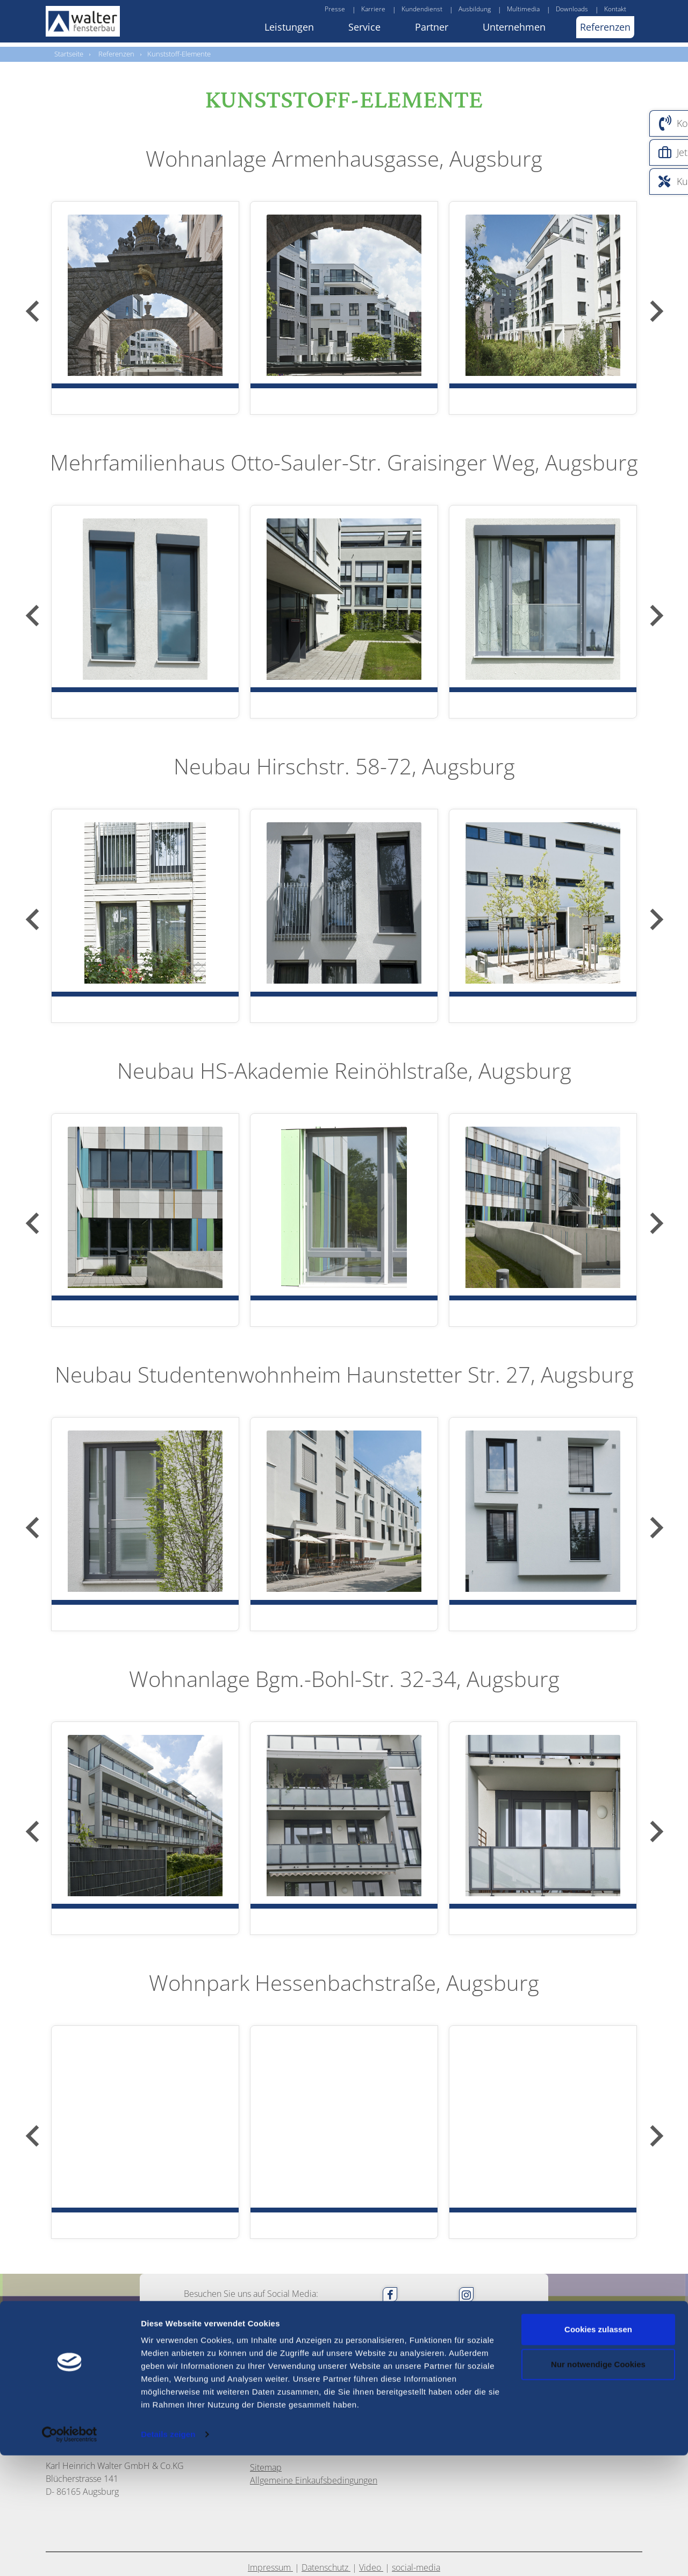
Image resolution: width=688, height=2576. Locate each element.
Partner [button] (431, 26)
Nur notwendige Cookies (598, 2484)
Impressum (270, 2419)
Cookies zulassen (598, 2449)
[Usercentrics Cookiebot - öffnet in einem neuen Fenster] (69, 2555)
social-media (416, 2419)
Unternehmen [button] (514, 26)
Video (371, 2419)
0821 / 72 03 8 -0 (317, 2244)
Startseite (68, 54)
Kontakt (615, 8)
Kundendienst (422, 8)
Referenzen (116, 54)
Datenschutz (326, 2419)
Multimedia (523, 8)
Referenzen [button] (605, 26)
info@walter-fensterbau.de (331, 2269)
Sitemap (266, 2319)
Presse (335, 8)
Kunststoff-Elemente (179, 54)
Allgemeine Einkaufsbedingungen (313, 2332)
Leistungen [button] (289, 26)
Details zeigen (168, 2554)
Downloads (572, 8)
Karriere (373, 8)
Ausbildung (474, 8)
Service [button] (364, 26)
